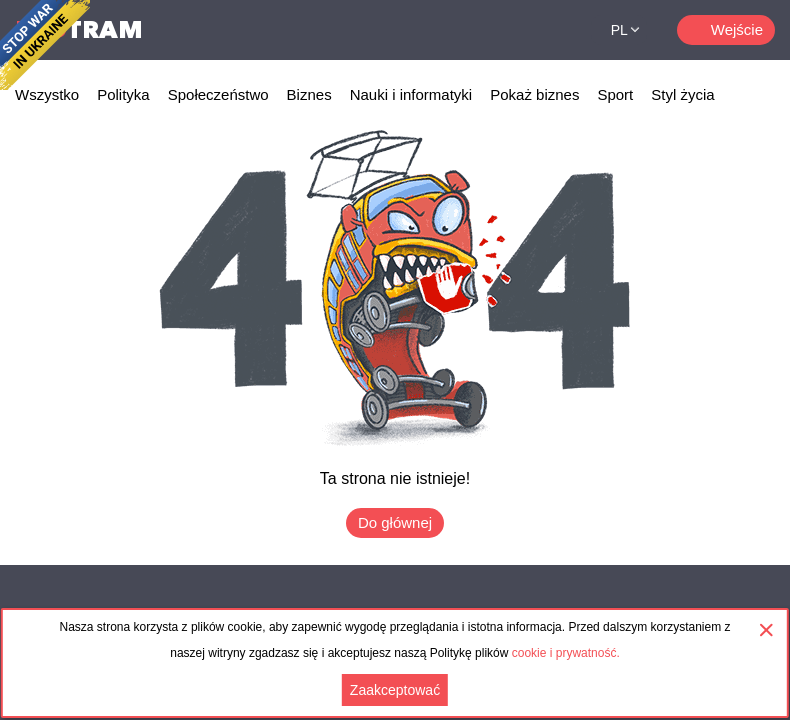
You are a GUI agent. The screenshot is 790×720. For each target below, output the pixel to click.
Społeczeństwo (218, 94)
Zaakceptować (395, 690)
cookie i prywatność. (566, 653)
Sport (615, 94)
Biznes (309, 94)
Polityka (123, 94)
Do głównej (395, 522)
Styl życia (682, 94)
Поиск (551, 30)
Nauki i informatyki (411, 94)
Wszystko (47, 94)
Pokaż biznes (534, 94)
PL (619, 30)
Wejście (737, 29)
